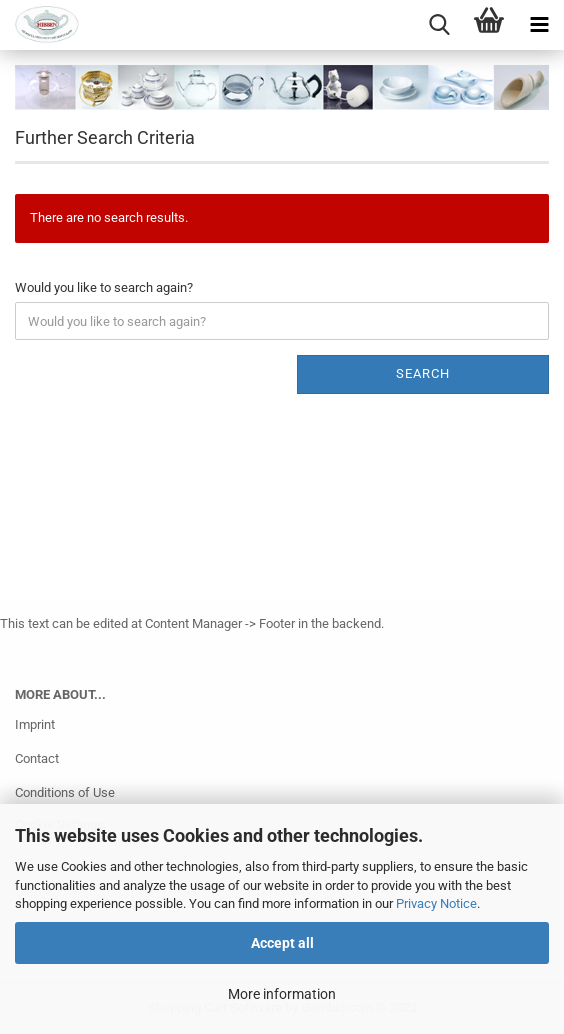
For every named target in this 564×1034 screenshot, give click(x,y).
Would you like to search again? (104, 287)
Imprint (35, 724)
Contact (37, 758)
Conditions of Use (65, 792)
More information (282, 994)
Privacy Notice (436, 903)
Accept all (282, 943)
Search (423, 373)
